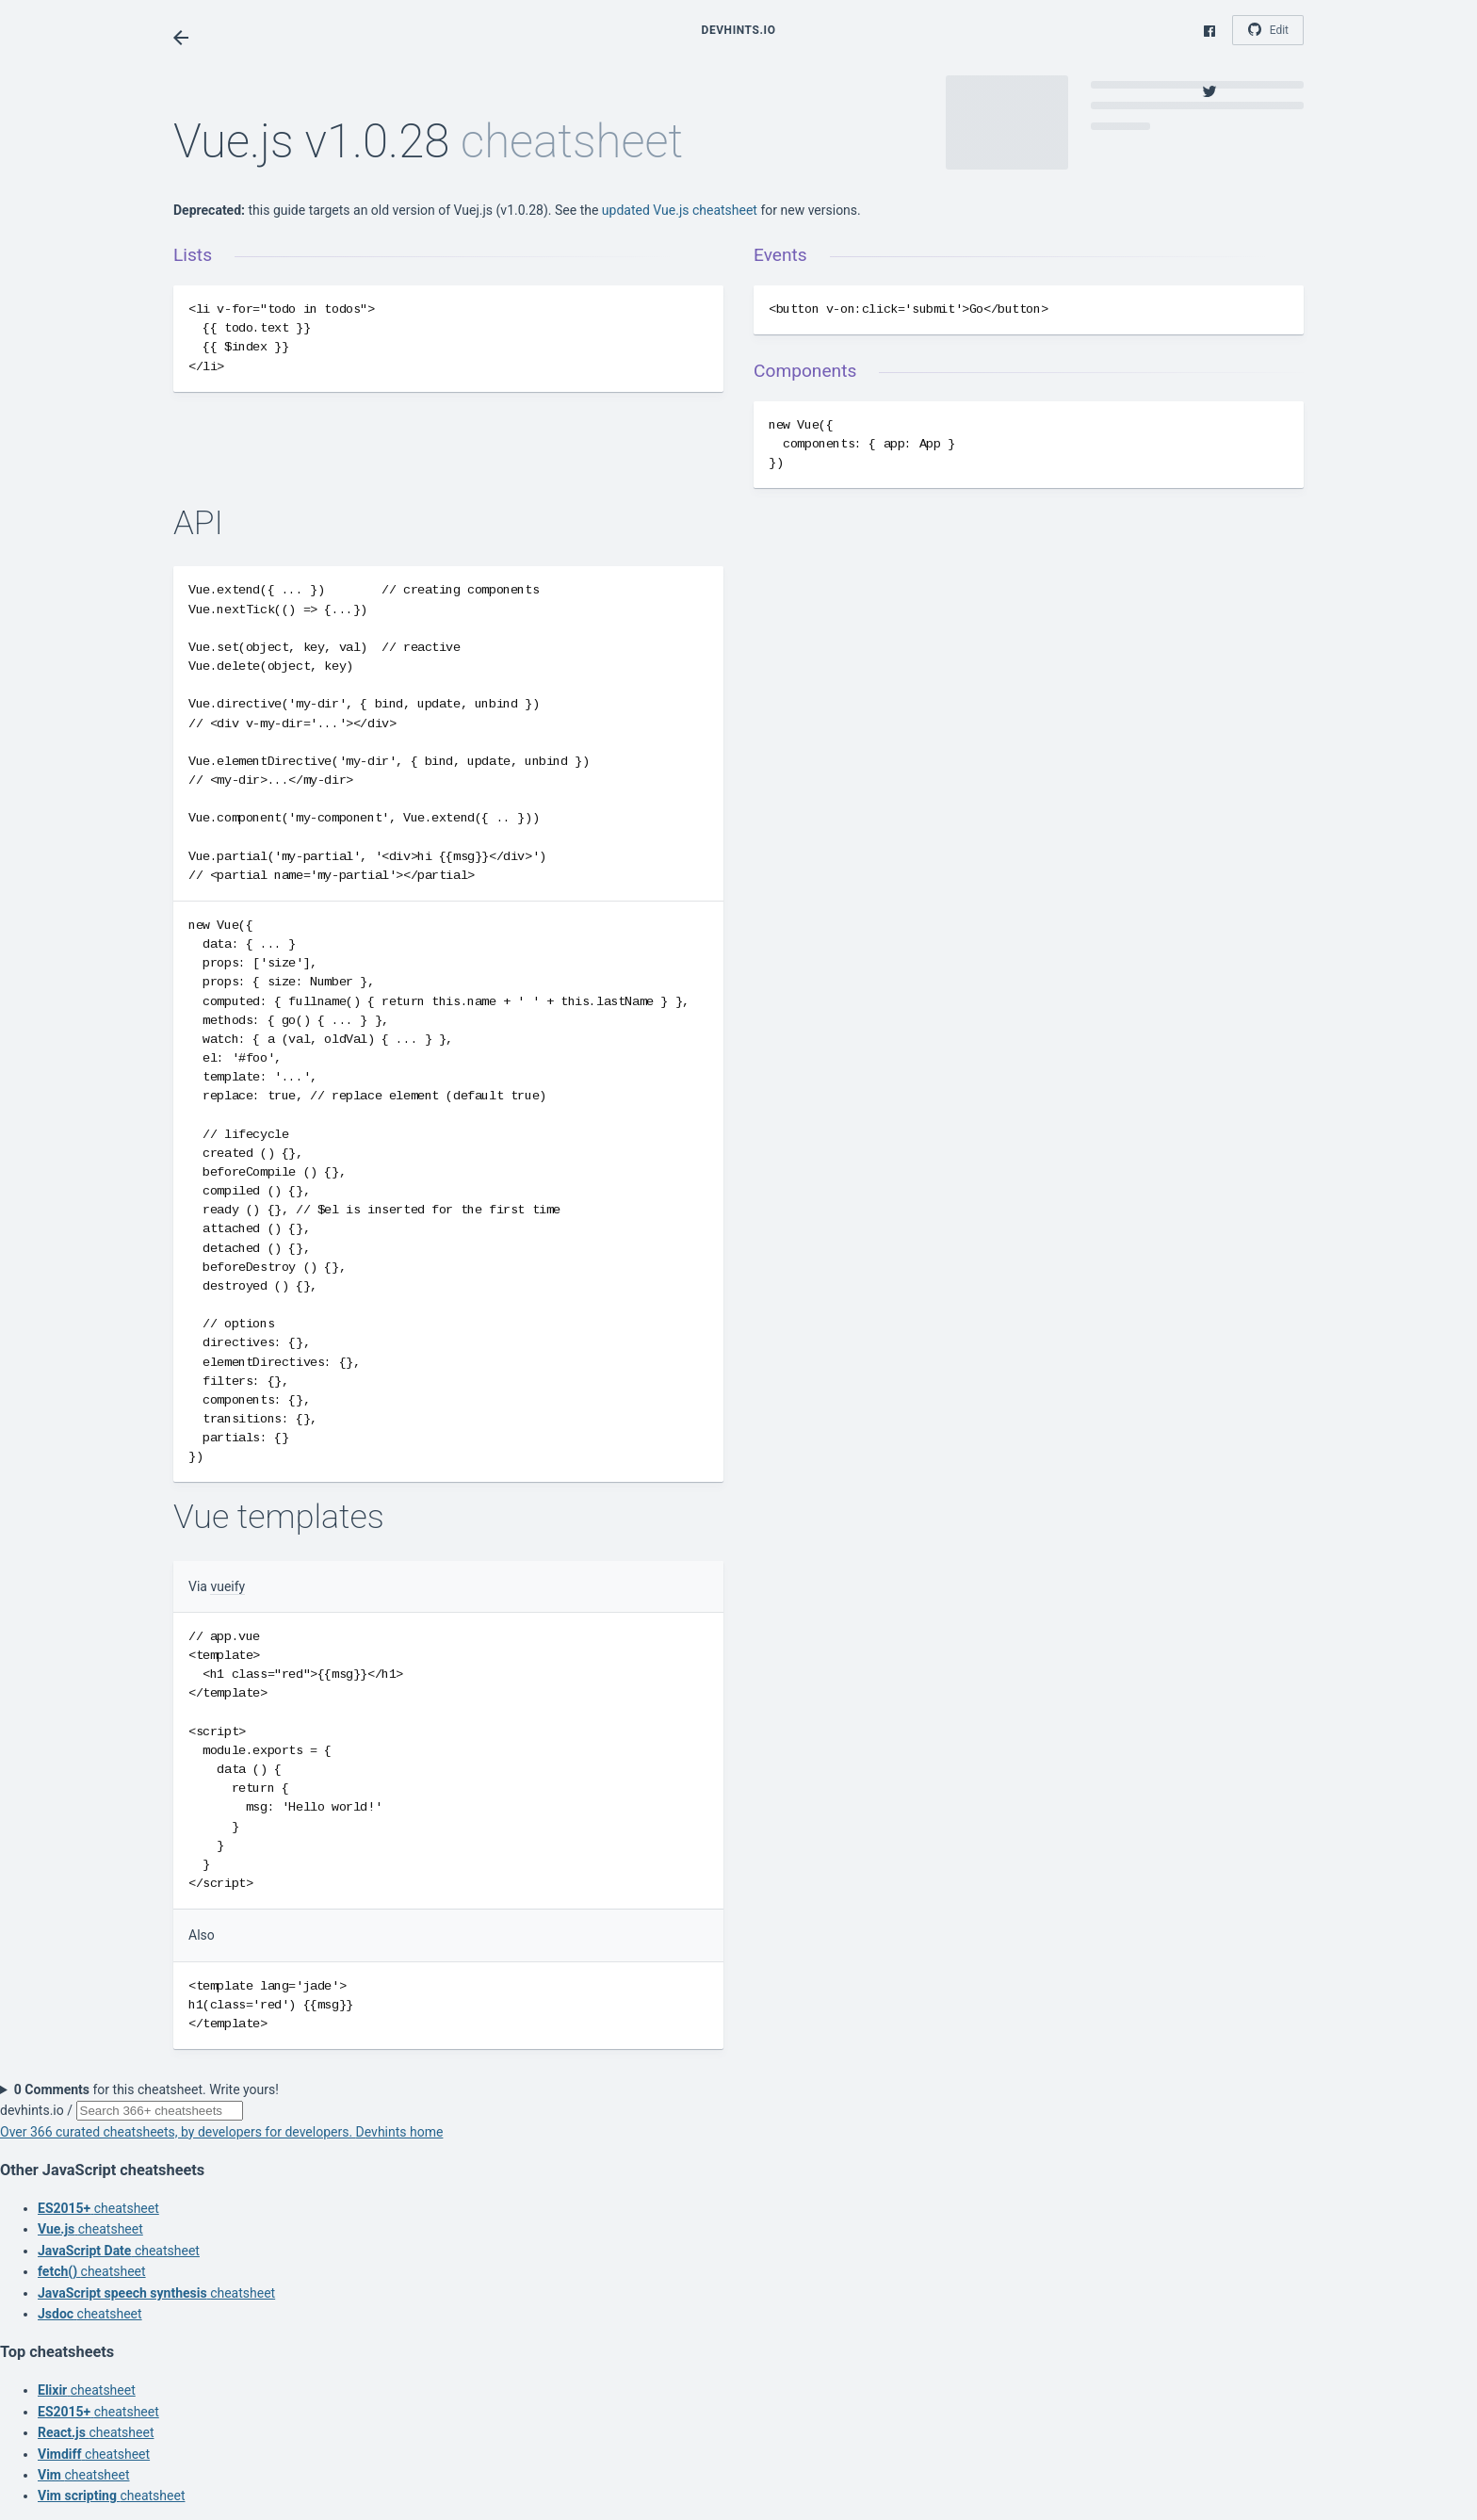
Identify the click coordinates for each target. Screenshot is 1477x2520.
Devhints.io (739, 30)
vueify (227, 1586)
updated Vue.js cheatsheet (679, 210)
